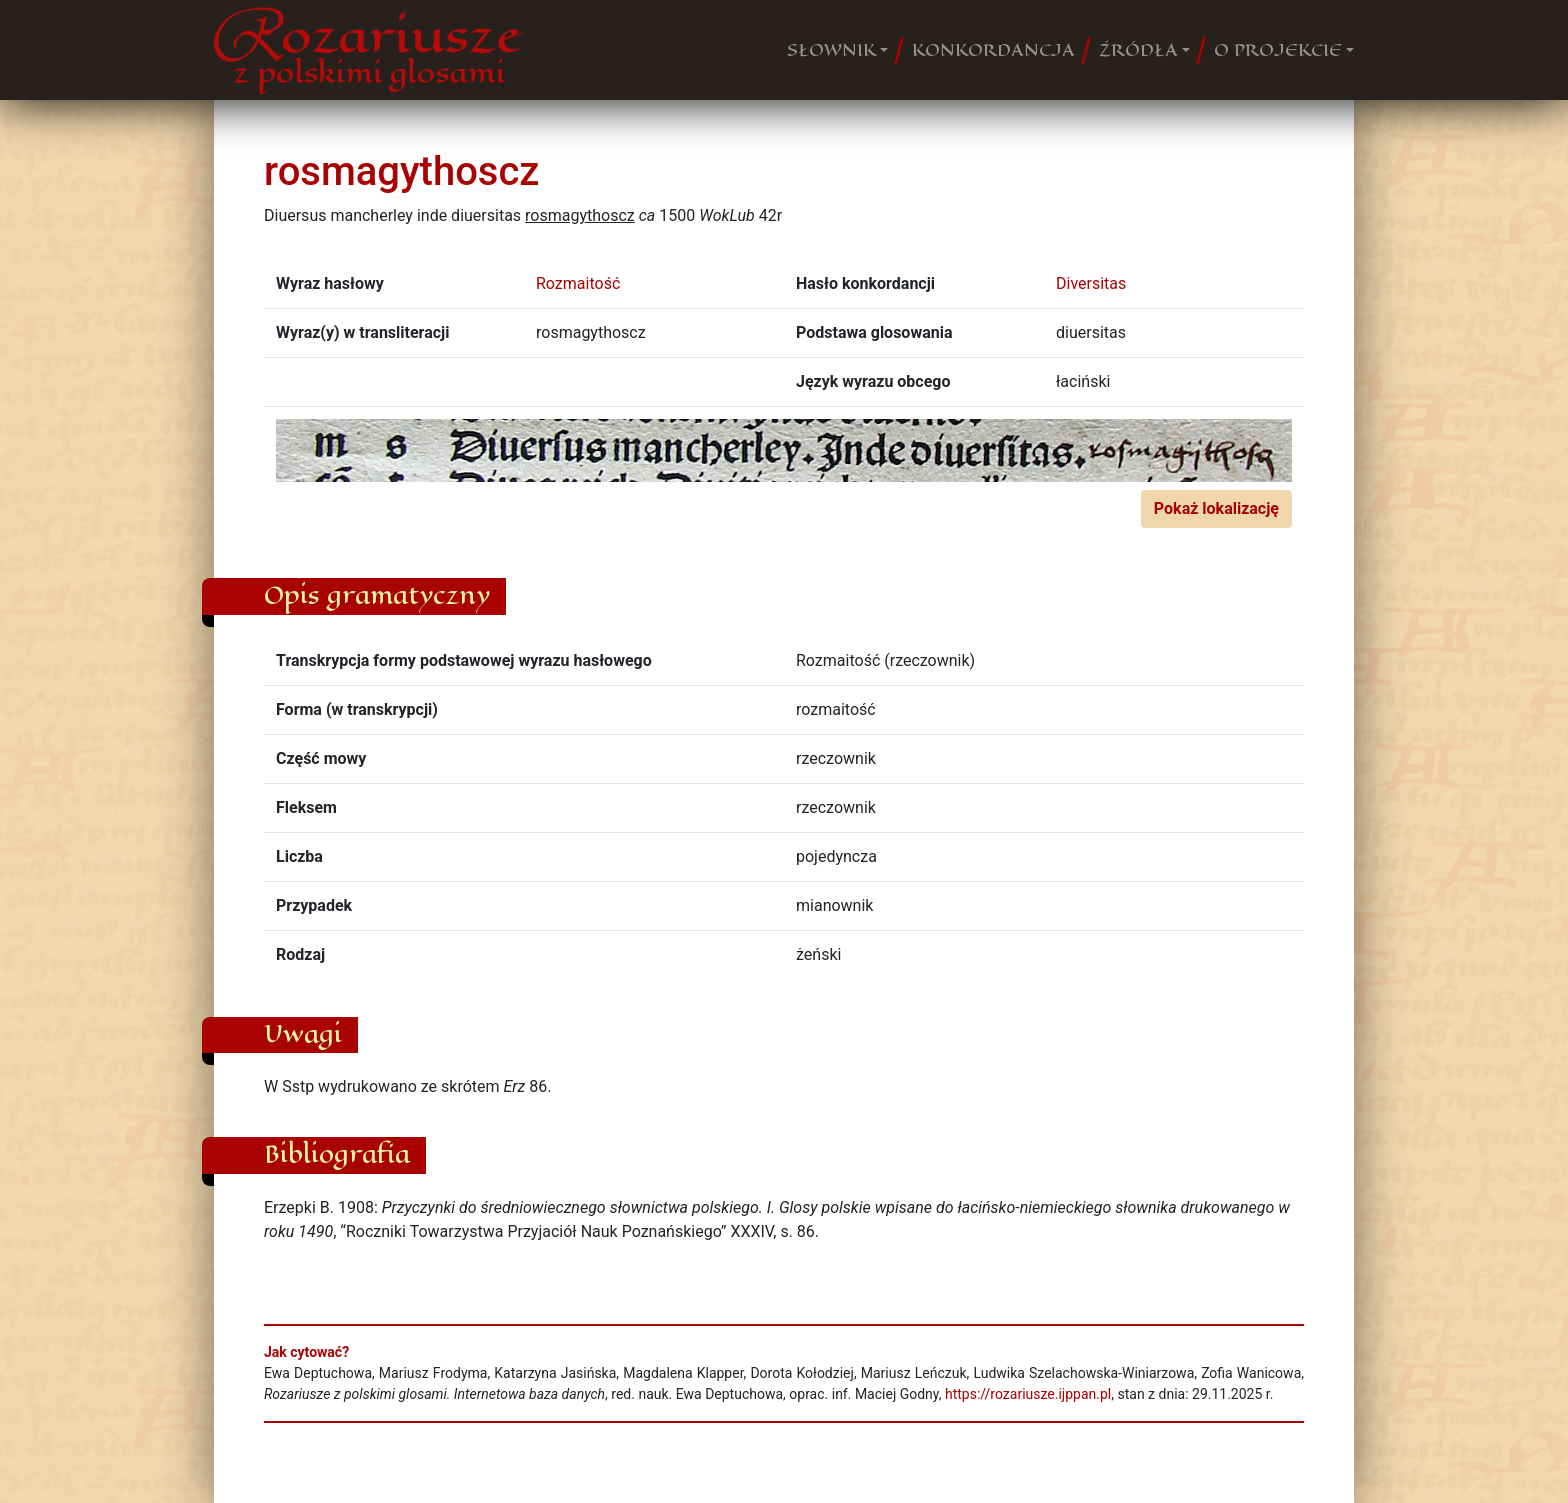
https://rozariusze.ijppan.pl (1028, 1394)
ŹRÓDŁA (1138, 50)
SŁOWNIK (831, 50)
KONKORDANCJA (993, 50)
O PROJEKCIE (1278, 50)
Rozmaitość (578, 283)
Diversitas (1091, 283)
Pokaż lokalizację (1216, 508)
